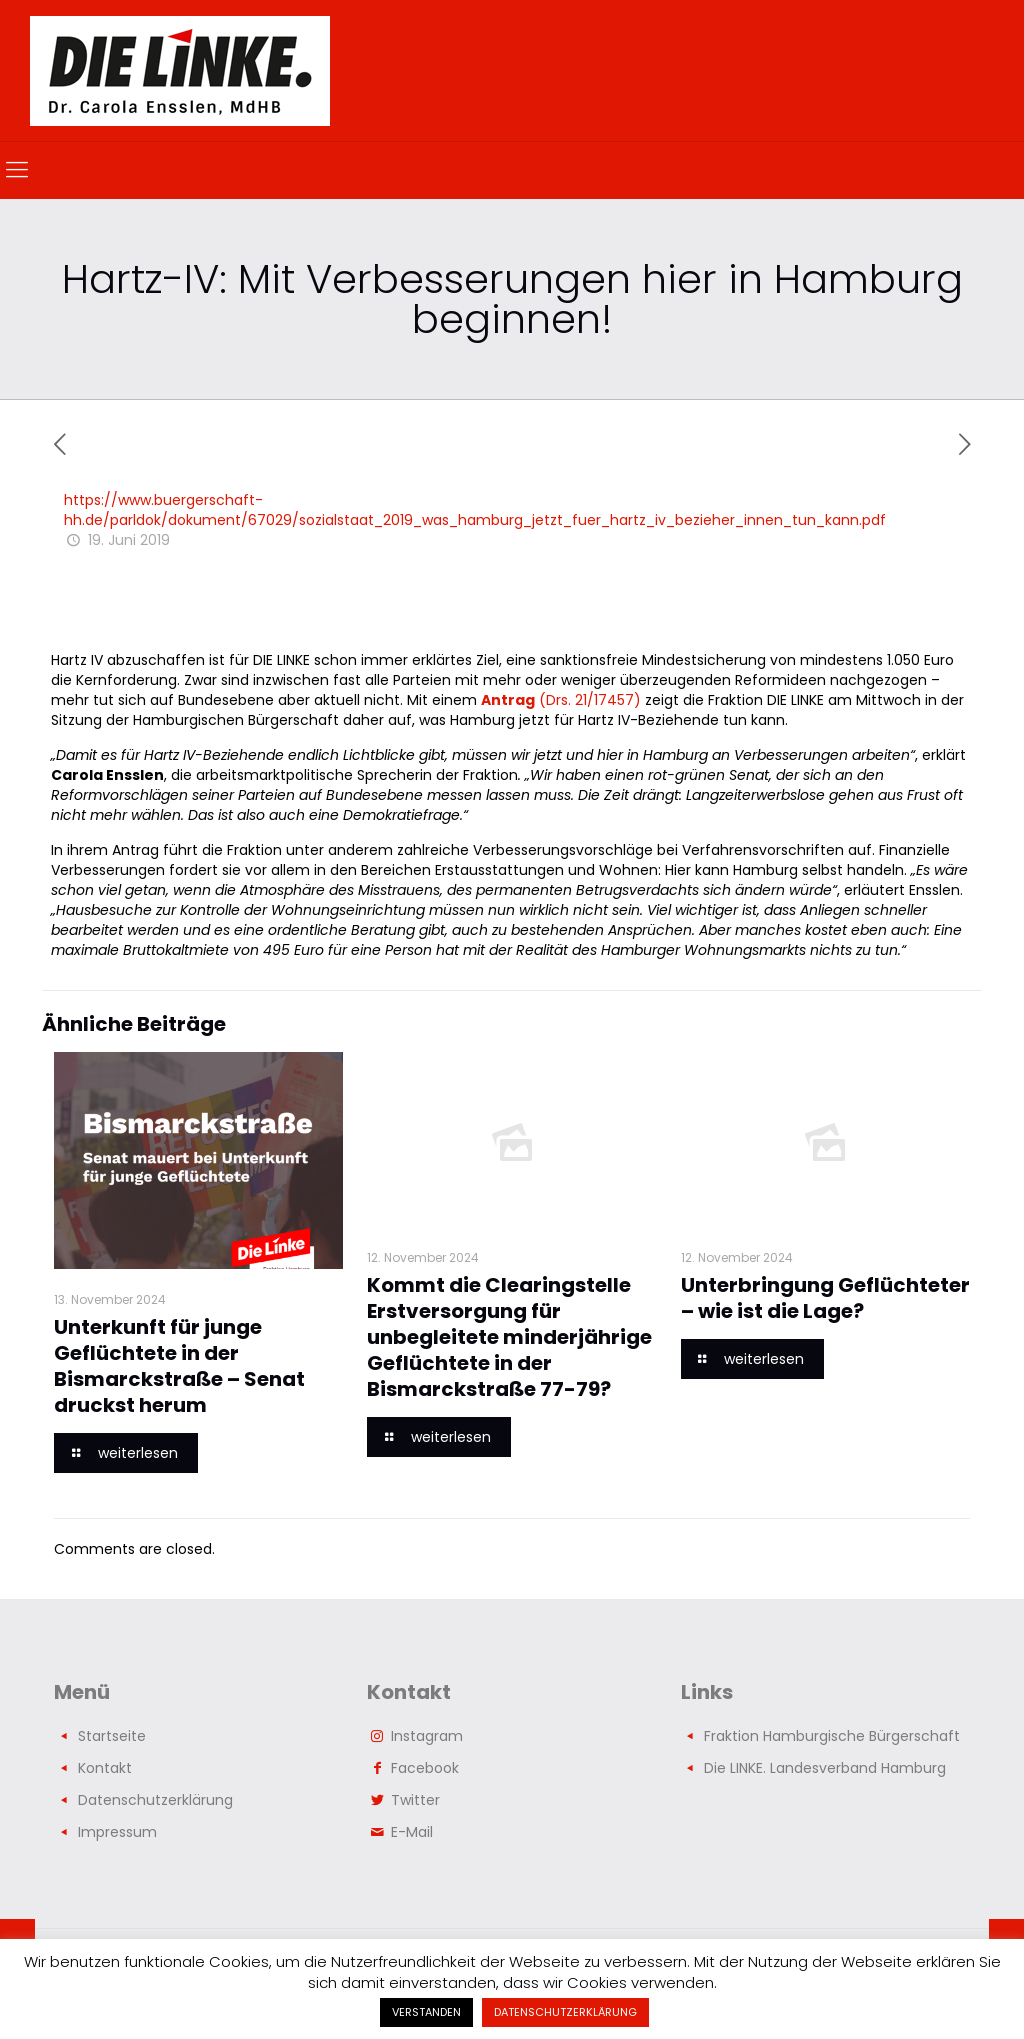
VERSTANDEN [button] (426, 2012)
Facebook (425, 1768)
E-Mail (412, 1832)
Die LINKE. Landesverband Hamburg (825, 1768)
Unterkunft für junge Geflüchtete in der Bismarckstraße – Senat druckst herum (179, 1366)
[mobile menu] (17, 170)
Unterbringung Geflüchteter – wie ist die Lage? (825, 1298)
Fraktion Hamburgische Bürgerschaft (832, 1736)
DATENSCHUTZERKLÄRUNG (565, 2012)
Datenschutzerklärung (155, 1800)
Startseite (112, 1736)
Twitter (415, 1800)
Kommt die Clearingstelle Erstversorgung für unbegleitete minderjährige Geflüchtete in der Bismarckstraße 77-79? (509, 1337)
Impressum (117, 1832)
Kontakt (105, 1768)
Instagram (427, 1736)
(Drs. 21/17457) (561, 700)
